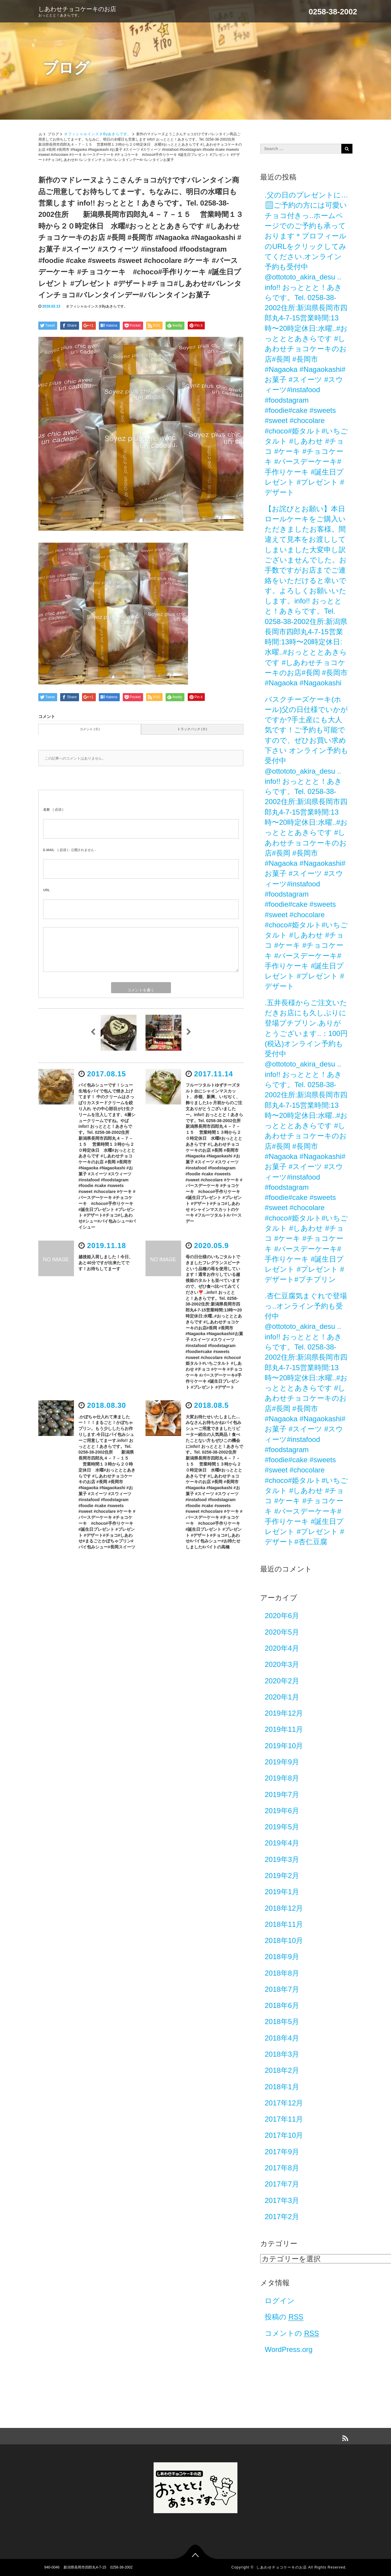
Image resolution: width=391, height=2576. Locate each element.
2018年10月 (284, 1940)
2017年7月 (282, 2184)
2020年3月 (282, 1664)
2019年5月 (282, 1827)
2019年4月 (282, 1843)
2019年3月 (282, 1859)
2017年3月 (282, 2200)
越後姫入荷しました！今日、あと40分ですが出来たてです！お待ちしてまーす (105, 1262)
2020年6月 (282, 1616)
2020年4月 (282, 1648)
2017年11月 (284, 2119)
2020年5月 (282, 1632)
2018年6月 (282, 2005)
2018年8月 (282, 1973)
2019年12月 (284, 1713)
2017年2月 (282, 2217)
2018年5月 (282, 2021)
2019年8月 (282, 1778)
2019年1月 (282, 1892)
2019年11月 (284, 1729)
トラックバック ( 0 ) (192, 729)
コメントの (292, 2333)
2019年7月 (282, 1794)
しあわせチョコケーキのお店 (77, 9)
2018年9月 (282, 1957)
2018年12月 (284, 1908)
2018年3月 (282, 2054)
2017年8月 (282, 2168)
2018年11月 (284, 1924)
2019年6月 (282, 1811)
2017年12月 (284, 2103)
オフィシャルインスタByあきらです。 (97, 134)
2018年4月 (282, 2038)
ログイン (280, 2301)
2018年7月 (282, 1989)
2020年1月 (282, 1697)
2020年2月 (282, 1681)
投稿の (284, 2317)
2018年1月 (282, 2087)
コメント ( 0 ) (90, 729)
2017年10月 (284, 2135)
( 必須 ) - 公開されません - (69, 850)
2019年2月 (282, 1875)
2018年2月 (282, 2070)
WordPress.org (289, 2349)
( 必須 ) (53, 809)
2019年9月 (282, 1762)
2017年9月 (282, 2152)
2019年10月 (284, 1746)
